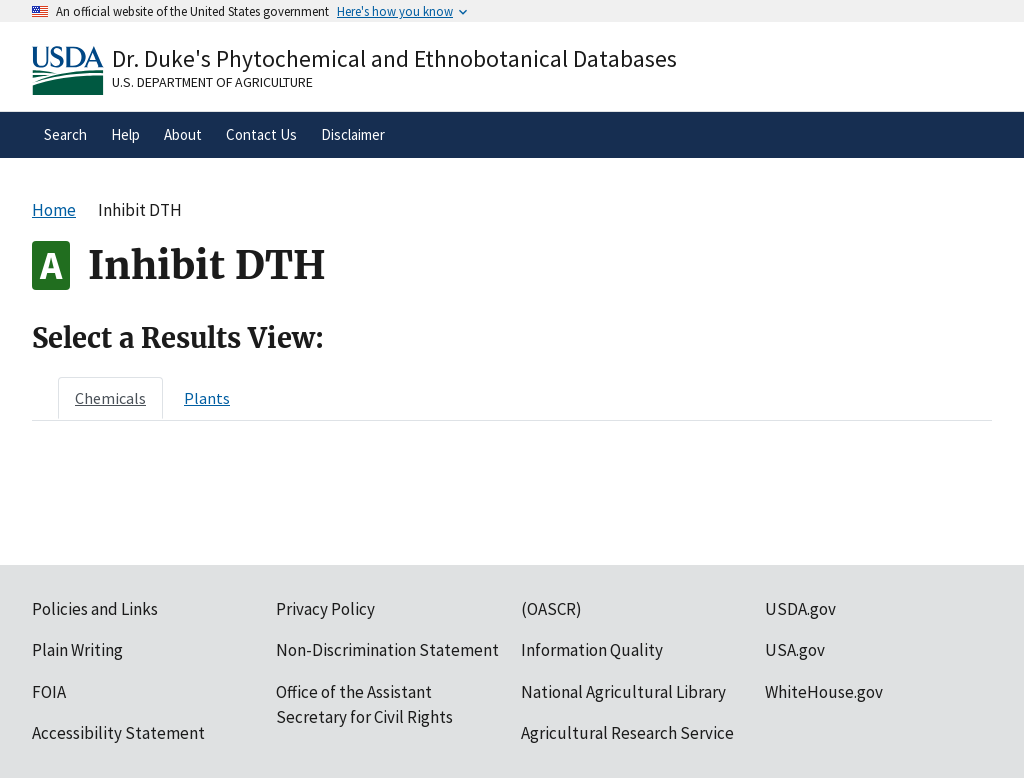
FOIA (49, 692)
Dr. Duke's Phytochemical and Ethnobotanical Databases (394, 58)
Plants (207, 398)
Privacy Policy (325, 609)
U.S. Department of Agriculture (212, 82)
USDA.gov (800, 609)
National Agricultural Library (623, 692)
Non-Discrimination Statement (387, 650)
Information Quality (592, 650)
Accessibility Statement (118, 733)
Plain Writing (77, 650)
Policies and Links (95, 609)
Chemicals (110, 398)
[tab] (110, 398)
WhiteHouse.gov (824, 692)
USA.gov (795, 650)
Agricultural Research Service (627, 733)
